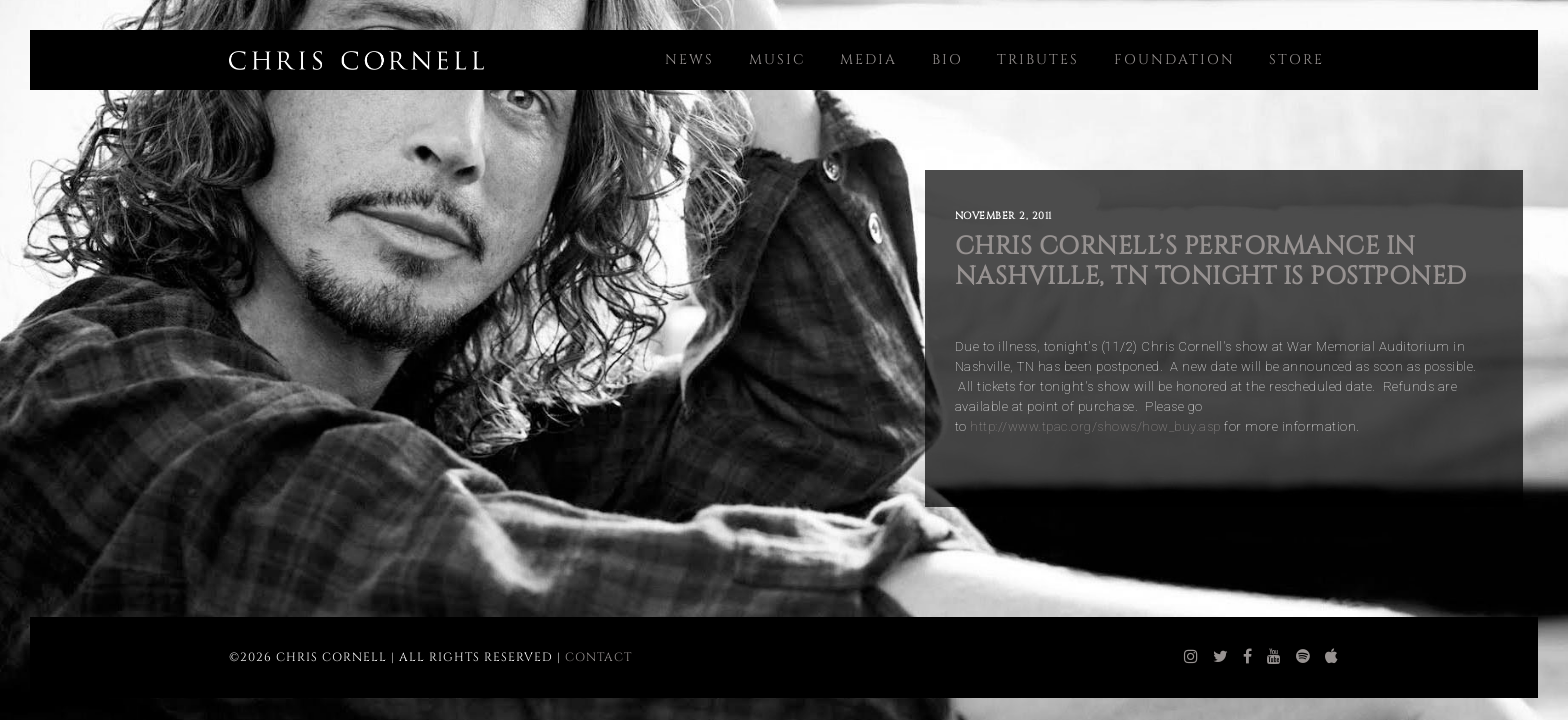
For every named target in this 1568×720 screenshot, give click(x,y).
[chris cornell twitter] (1221, 657)
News (689, 59)
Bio (947, 59)
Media (868, 59)
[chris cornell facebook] (1248, 657)
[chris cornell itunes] (1332, 657)
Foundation (1174, 59)
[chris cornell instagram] (1191, 657)
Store (1296, 59)
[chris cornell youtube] (1274, 657)
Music (777, 59)
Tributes (1038, 59)
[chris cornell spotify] (1303, 657)
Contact (598, 657)
